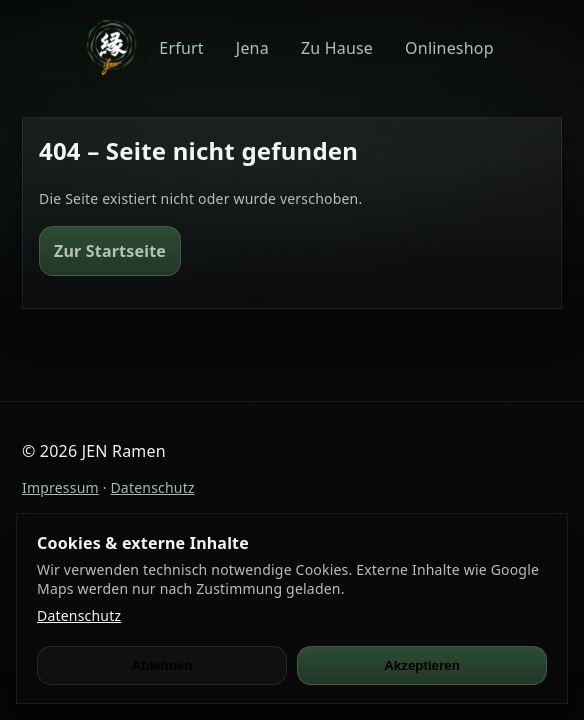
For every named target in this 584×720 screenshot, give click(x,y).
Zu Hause (337, 48)
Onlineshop (449, 48)
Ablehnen (162, 665)
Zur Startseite (110, 251)
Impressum (60, 487)
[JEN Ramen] (111, 47)
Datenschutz (152, 487)
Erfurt (181, 48)
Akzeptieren (422, 665)
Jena (252, 48)
